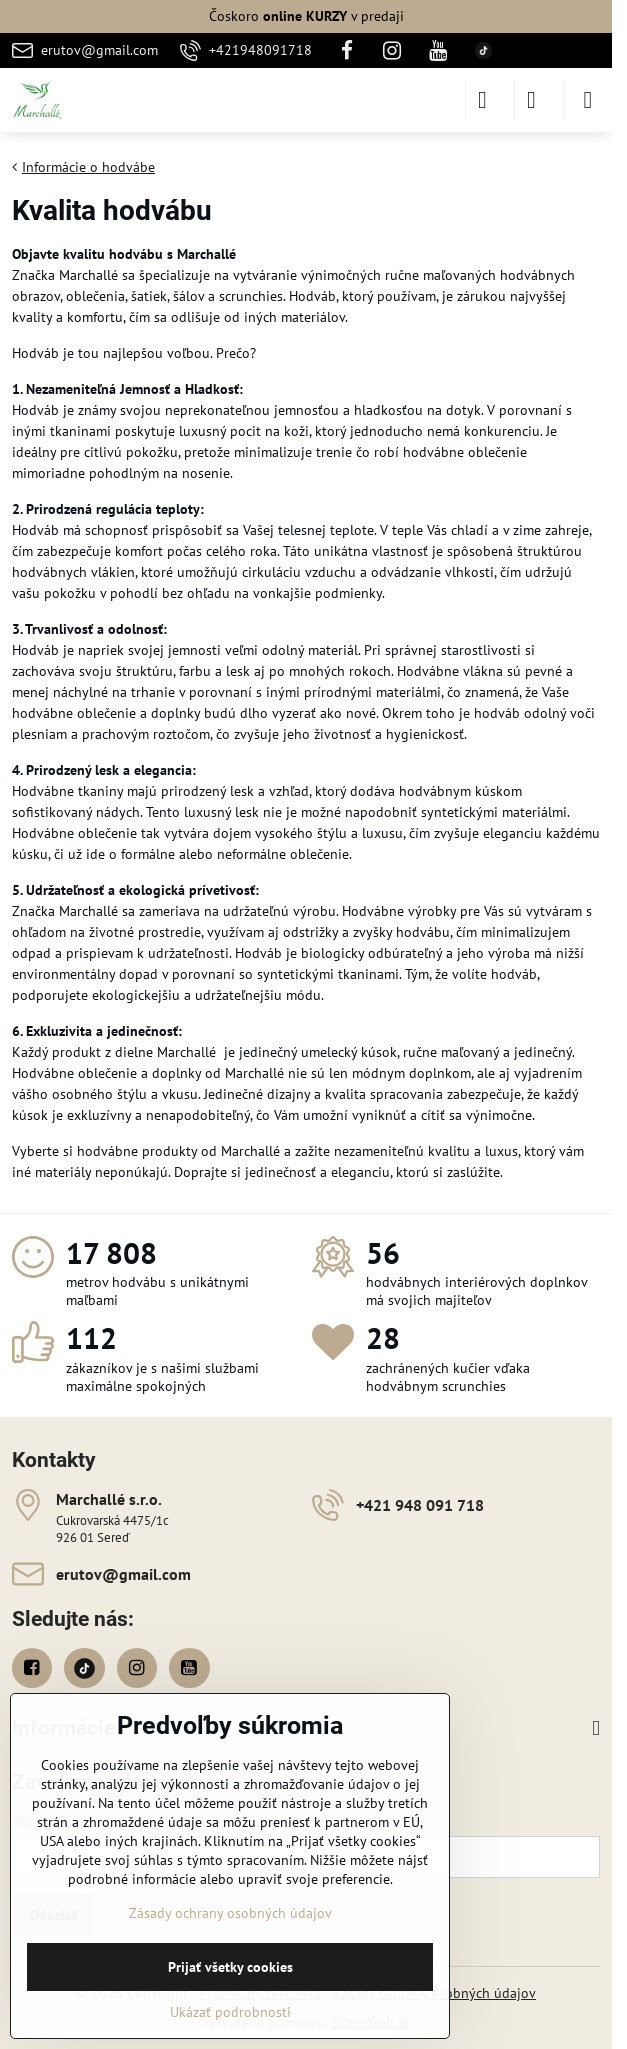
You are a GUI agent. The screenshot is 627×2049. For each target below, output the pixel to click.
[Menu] (588, 100)
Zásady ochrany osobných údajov (230, 1913)
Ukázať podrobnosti (230, 2012)
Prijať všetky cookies (230, 1967)
